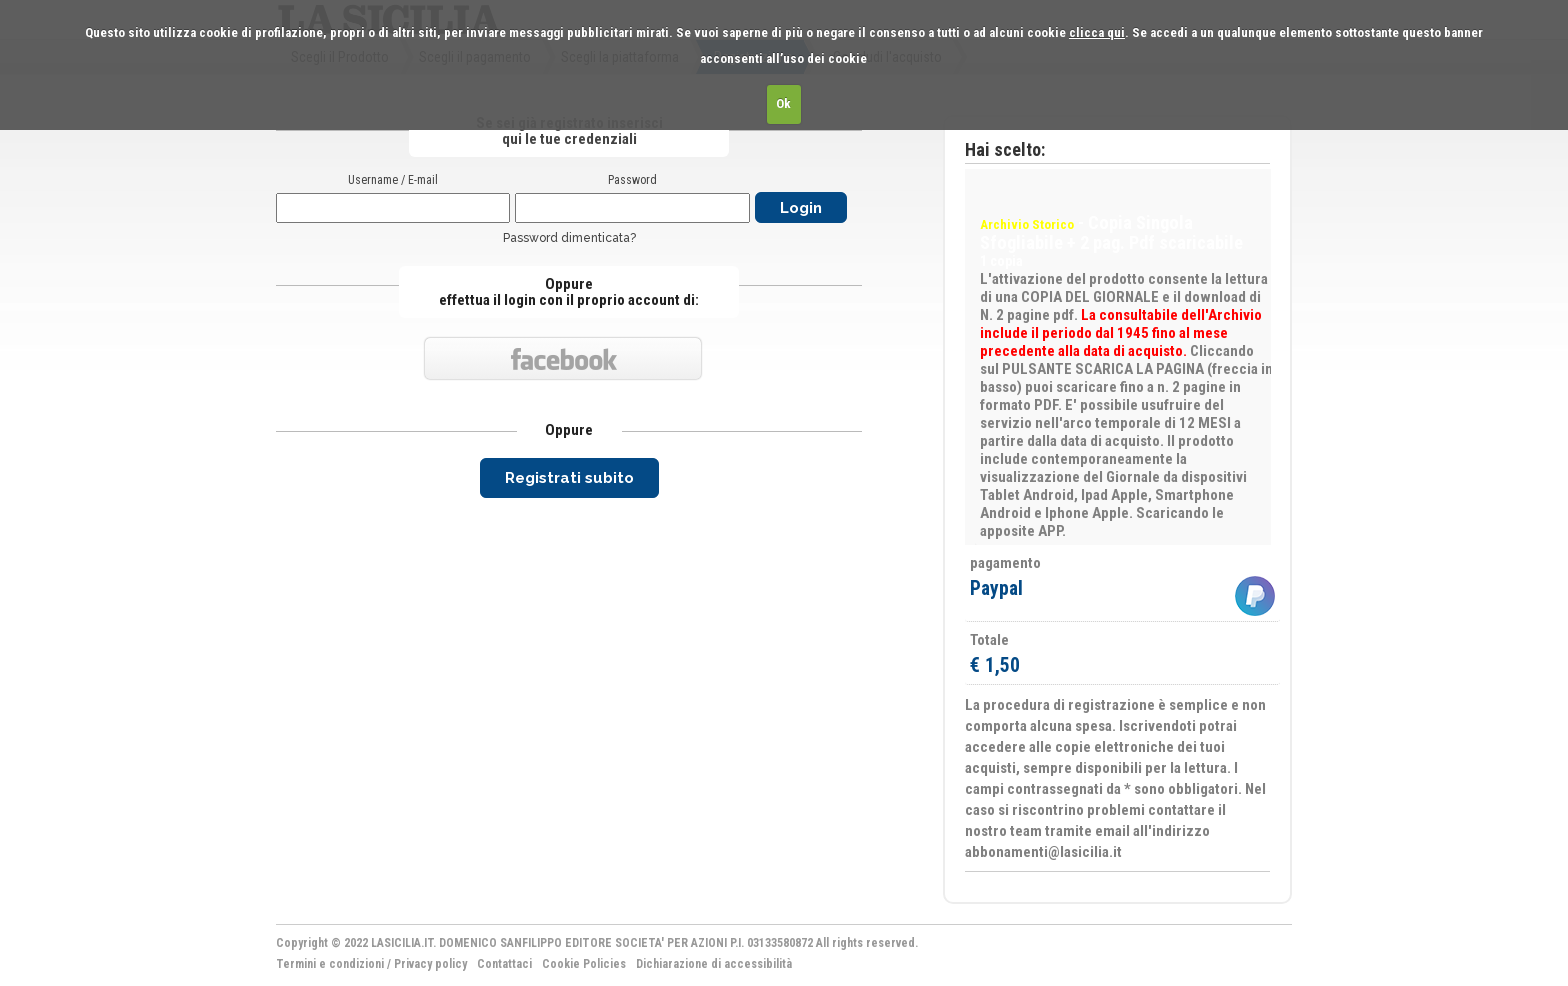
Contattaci (504, 964)
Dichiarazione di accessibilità (714, 964)
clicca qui (1097, 32)
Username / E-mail (393, 180)
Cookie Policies (584, 964)
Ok (783, 103)
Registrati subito (569, 478)
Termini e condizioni (330, 964)
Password (632, 180)
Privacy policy (430, 964)
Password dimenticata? (569, 238)
